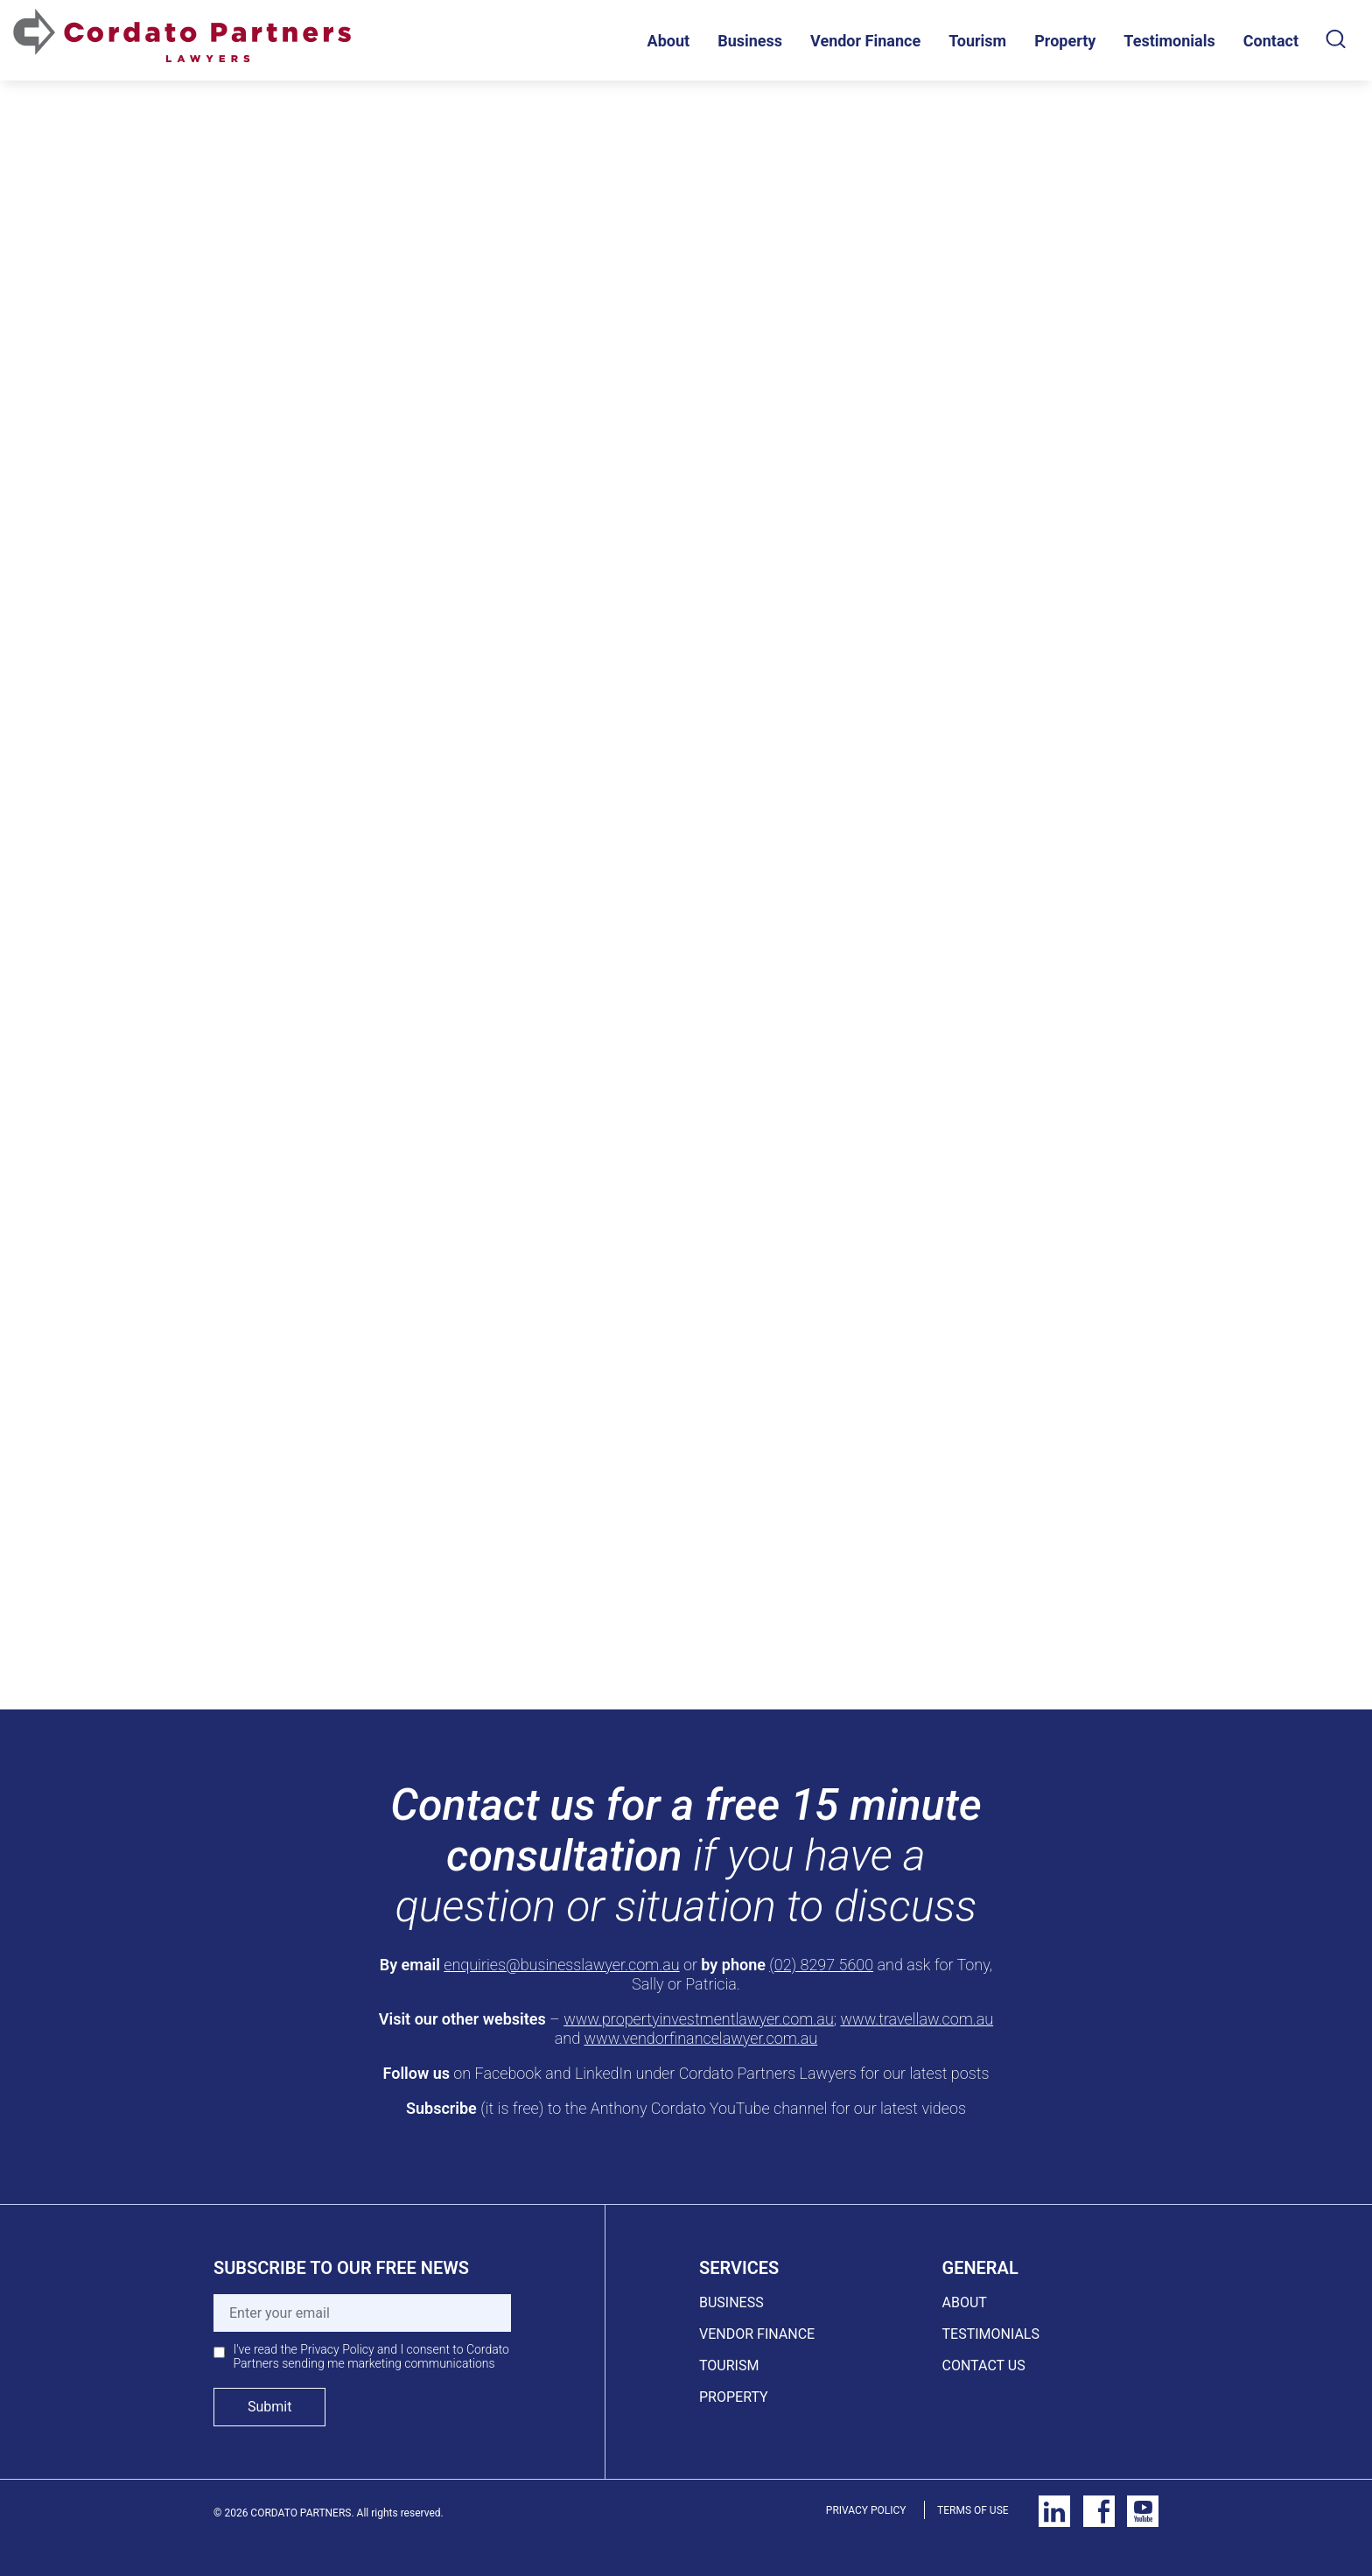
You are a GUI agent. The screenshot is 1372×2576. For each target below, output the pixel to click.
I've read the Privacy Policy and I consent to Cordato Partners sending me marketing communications (371, 2356)
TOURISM (729, 2365)
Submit (269, 2406)
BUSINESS (731, 2302)
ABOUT (964, 2302)
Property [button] (1065, 41)
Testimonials (1169, 41)
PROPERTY (733, 2397)
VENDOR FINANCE (757, 2334)
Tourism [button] (977, 41)
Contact (1270, 41)
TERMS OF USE (973, 2510)
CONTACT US (984, 2365)
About (669, 41)
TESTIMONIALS (991, 2334)
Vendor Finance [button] (865, 41)
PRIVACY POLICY (866, 2510)
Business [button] (750, 41)
